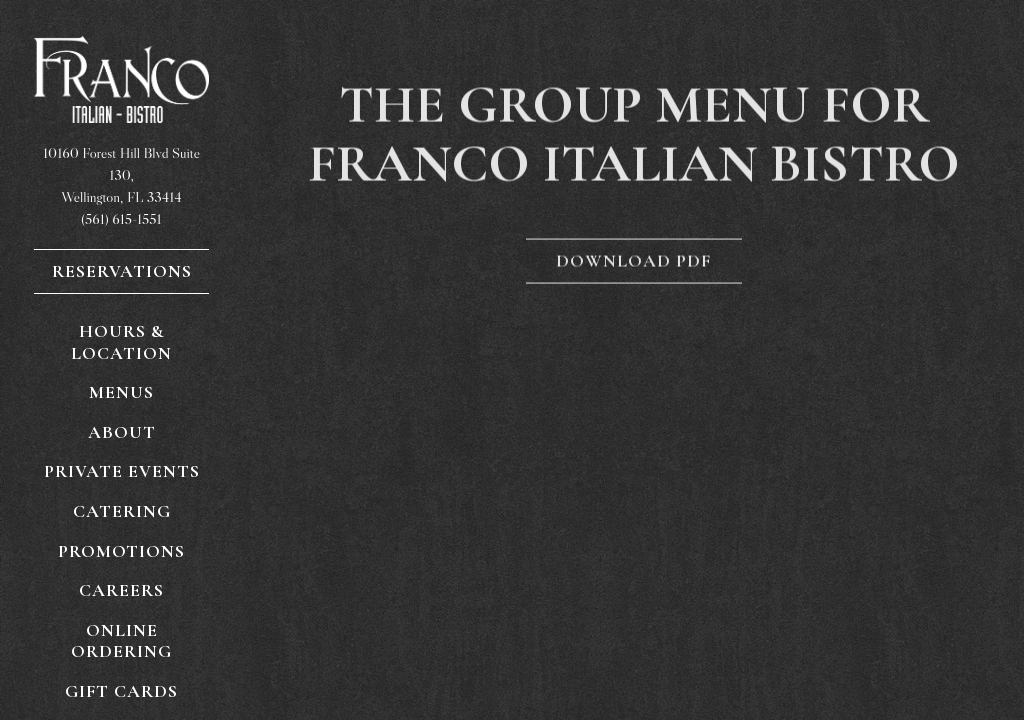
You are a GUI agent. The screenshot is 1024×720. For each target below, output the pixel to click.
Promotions (121, 551)
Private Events (122, 471)
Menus (121, 392)
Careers (121, 590)
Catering (122, 511)
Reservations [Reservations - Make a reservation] (122, 271)
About (122, 432)
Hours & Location (121, 342)
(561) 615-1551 (121, 219)
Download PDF (633, 262)
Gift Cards (126, 690)
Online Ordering (140, 641)
